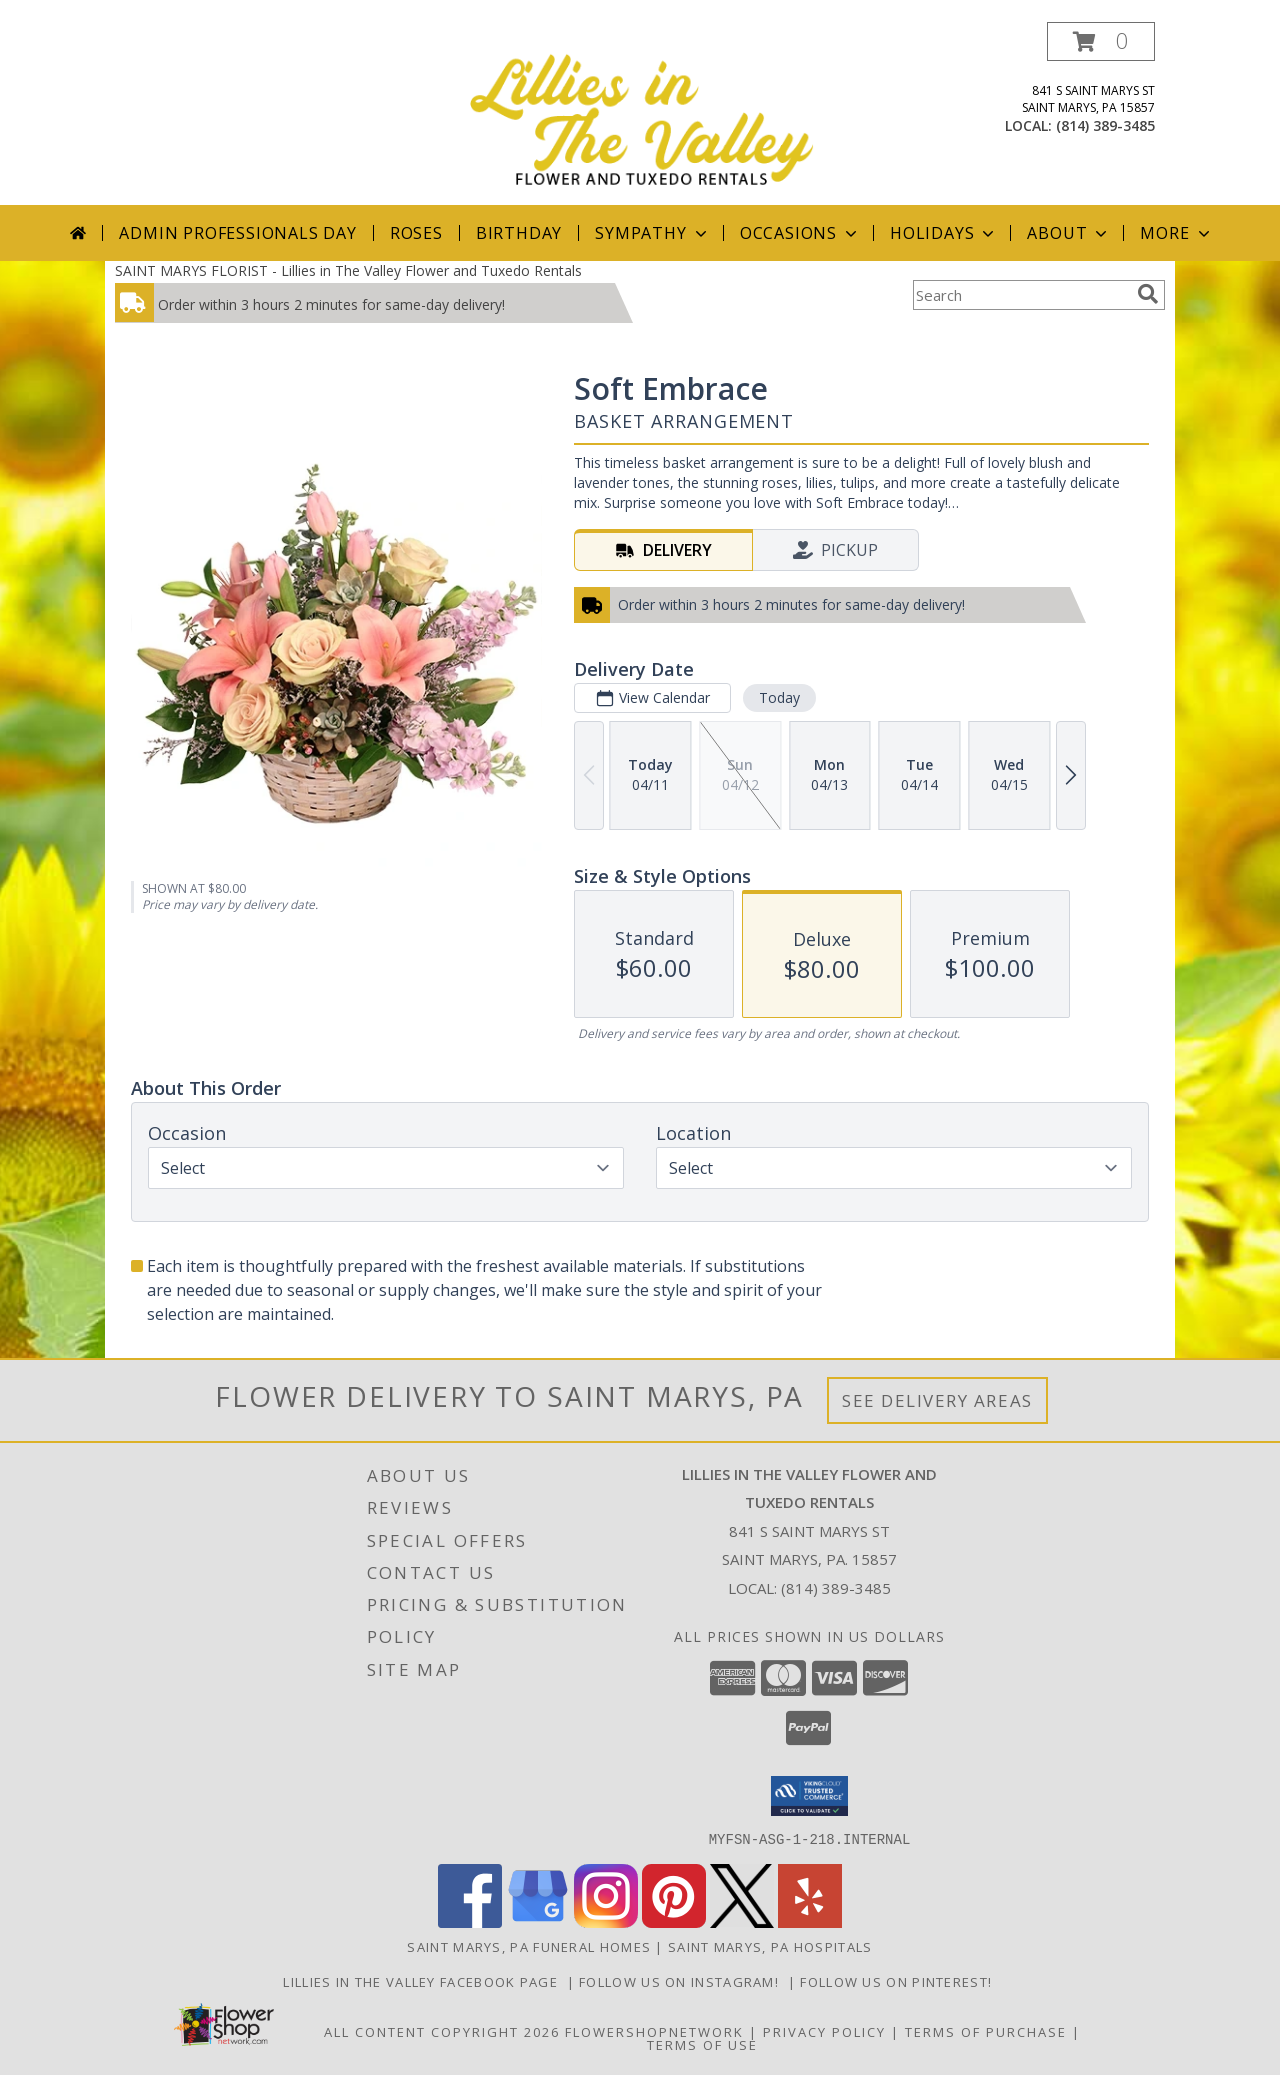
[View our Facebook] (470, 1921)
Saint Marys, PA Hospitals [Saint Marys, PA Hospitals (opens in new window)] (770, 1946)
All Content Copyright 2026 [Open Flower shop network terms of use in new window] (442, 2031)
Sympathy (652, 233)
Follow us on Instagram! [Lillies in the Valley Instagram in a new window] (683, 1981)
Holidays (944, 233)
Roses (416, 233)
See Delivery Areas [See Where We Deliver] (937, 1400)
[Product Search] (1021, 295)
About (1069, 233)
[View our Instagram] (606, 1921)
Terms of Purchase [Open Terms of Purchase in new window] (986, 2031)
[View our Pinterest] (674, 1921)
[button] (1101, 41)
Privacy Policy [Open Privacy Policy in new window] (824, 2031)
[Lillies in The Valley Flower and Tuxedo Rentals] (642, 113)
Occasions (800, 233)
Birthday (519, 233)
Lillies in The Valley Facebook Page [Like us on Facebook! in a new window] (424, 1981)
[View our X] (742, 1921)
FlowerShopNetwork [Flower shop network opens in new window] (654, 2031)
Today (779, 697)
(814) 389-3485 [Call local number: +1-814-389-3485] (1105, 125)
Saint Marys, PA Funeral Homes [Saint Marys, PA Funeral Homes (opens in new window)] (529, 1946)
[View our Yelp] (810, 1921)
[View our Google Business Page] (538, 1921)
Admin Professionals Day (237, 233)
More (1176, 233)
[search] (1148, 294)
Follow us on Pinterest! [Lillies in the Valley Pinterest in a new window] (898, 1981)
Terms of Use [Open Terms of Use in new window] (702, 2044)
